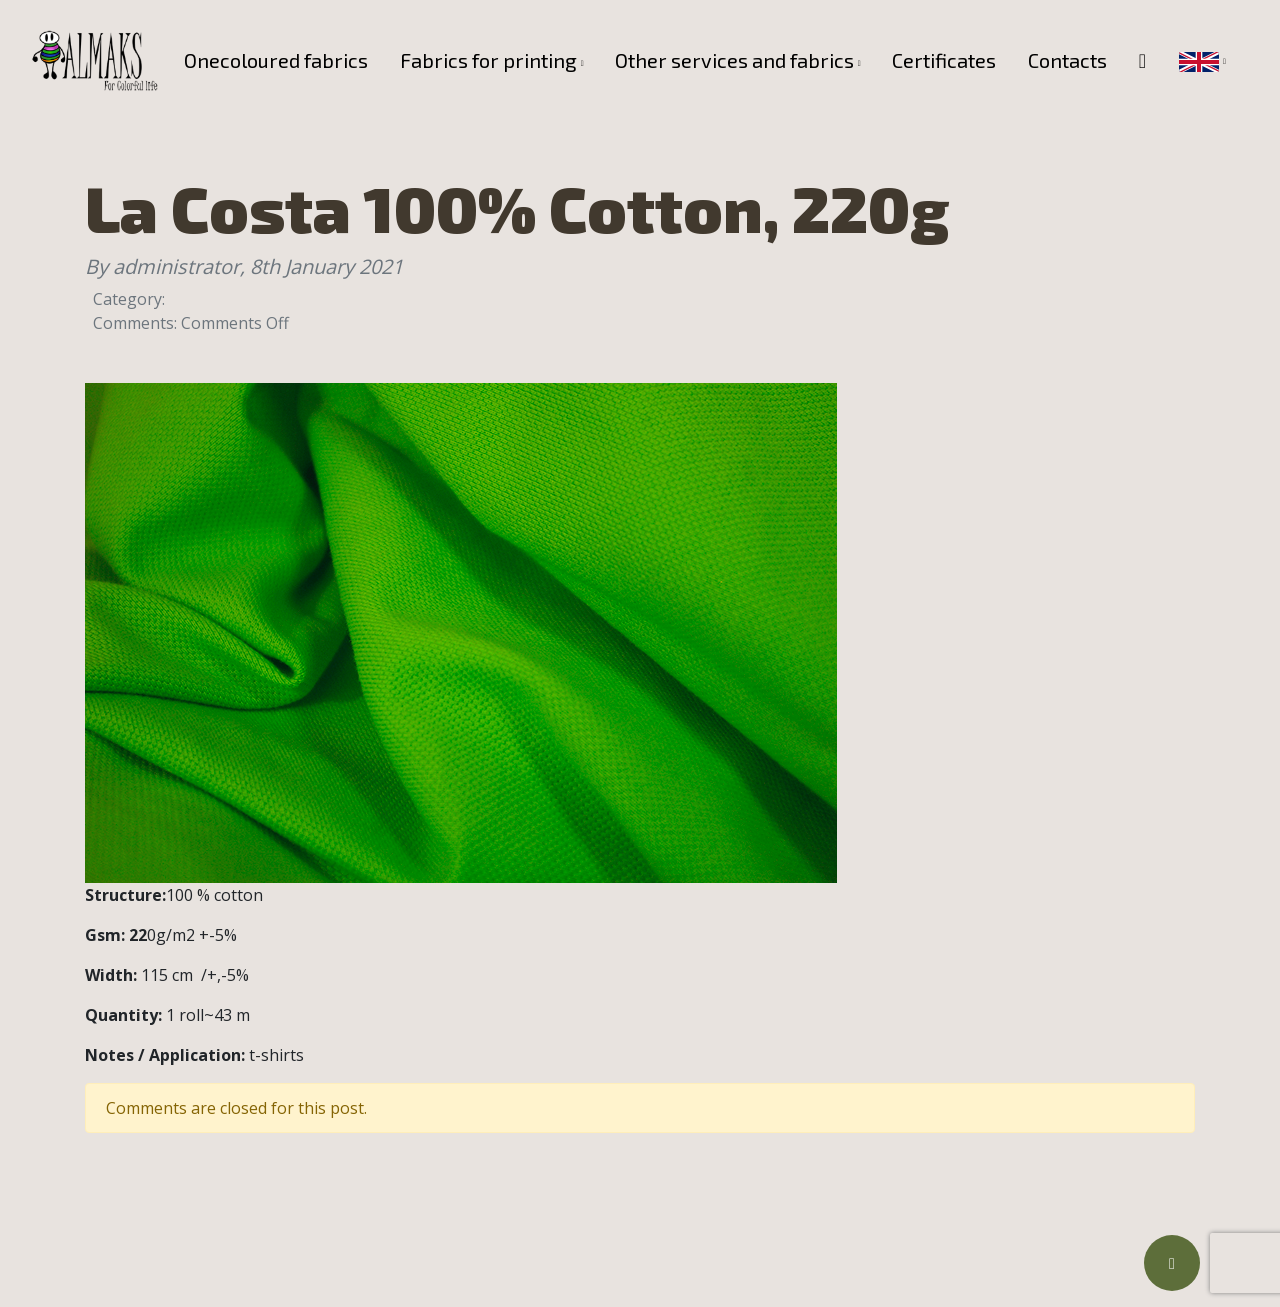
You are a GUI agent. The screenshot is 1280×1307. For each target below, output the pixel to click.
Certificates (944, 60)
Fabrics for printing (488, 60)
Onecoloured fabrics (276, 60)
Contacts (1067, 60)
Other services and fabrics (734, 60)
